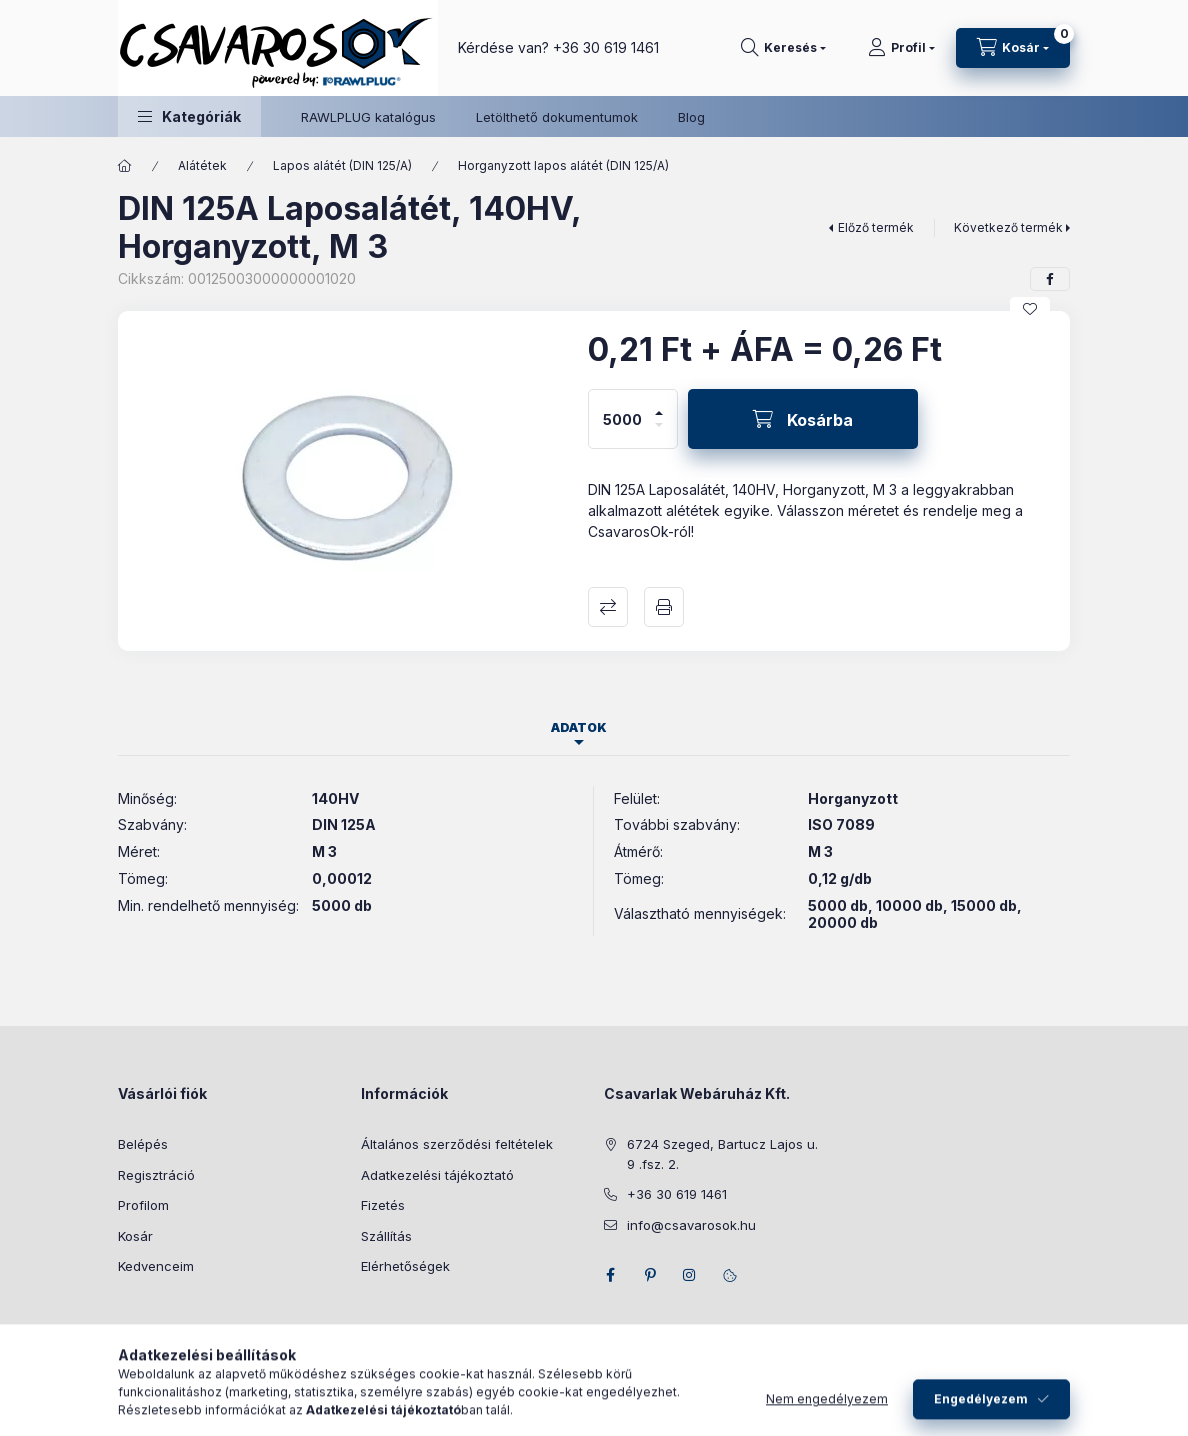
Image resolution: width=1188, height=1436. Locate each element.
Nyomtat (664, 607)
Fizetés (383, 1205)
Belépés (143, 1144)
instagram (690, 1275)
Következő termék (1008, 227)
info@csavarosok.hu (691, 1225)
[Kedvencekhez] (1030, 309)
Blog (691, 117)
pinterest (650, 1275)
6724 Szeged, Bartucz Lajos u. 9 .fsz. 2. (722, 1154)
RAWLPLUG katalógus (368, 117)
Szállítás (386, 1236)
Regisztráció (156, 1175)
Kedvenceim (156, 1266)
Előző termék (876, 227)
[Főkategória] (125, 166)
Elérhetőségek (405, 1266)
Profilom (143, 1205)
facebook (610, 1275)
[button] (189, 116)
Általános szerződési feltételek (457, 1144)
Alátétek (202, 165)
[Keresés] (783, 48)
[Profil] (901, 48)
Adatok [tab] (579, 727)
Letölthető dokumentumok (557, 117)
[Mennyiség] (623, 419)
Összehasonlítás (608, 607)
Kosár (135, 1236)
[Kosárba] (803, 419)
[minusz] (659, 433)
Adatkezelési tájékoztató (437, 1175)
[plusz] (659, 404)
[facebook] (1050, 279)
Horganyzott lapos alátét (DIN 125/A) (563, 165)
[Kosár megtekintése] (1013, 48)
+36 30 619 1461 (606, 47)
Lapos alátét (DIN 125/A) (342, 165)
